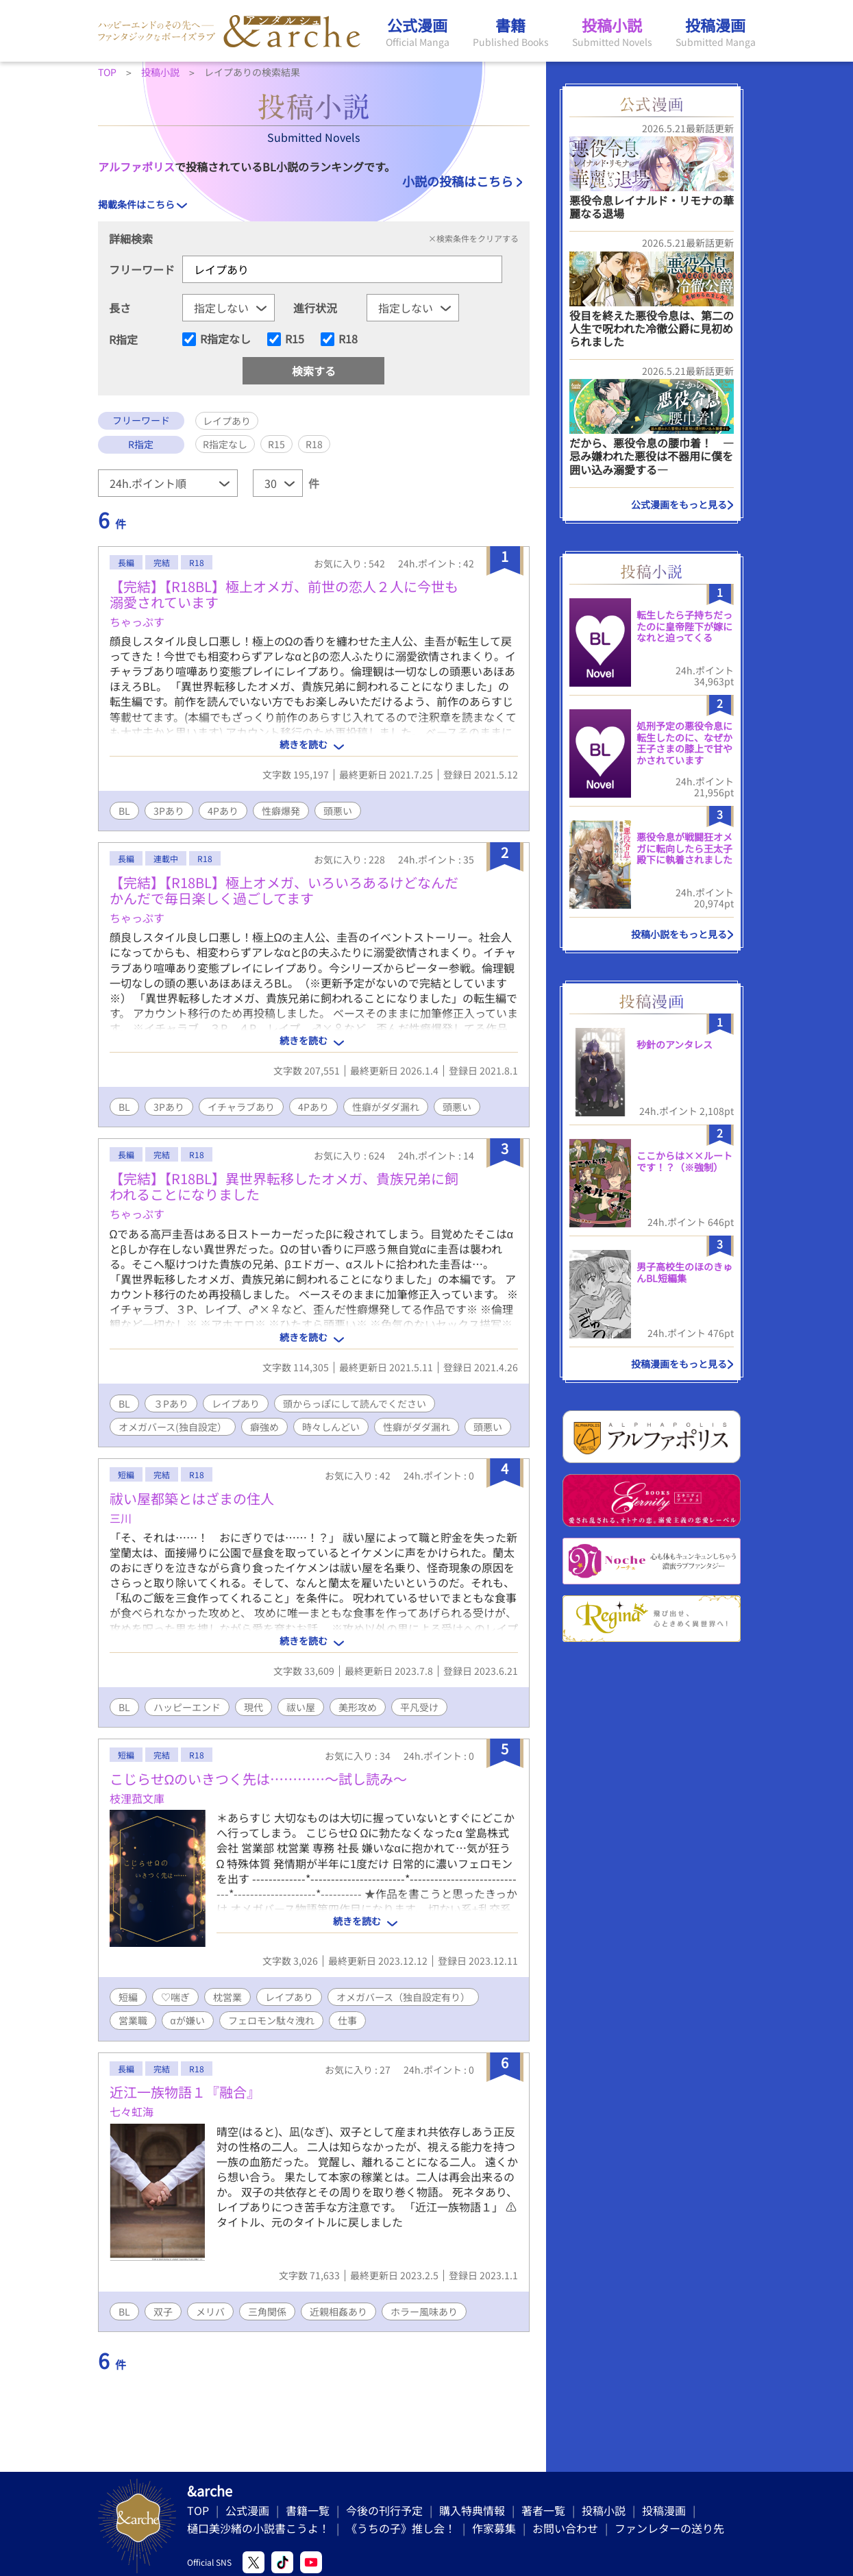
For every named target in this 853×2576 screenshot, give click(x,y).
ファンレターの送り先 (669, 2528)
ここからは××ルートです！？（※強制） (684, 1161)
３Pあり (170, 1403)
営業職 (133, 2020)
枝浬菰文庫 (137, 1798)
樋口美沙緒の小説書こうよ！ (258, 2528)
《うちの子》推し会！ (401, 2528)
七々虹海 (131, 2111)
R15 (294, 339)
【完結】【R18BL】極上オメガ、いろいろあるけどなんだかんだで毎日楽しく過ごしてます (284, 890)
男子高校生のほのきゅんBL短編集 (684, 1272)
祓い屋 (300, 1707)
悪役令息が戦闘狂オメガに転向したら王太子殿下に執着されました (684, 848)
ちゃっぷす (137, 621)
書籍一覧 (308, 2510)
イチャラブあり (241, 1107)
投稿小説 (604, 2510)
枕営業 (227, 1997)
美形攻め (357, 1707)
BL (124, 811)
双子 (163, 2311)
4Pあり (223, 811)
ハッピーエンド (187, 1707)
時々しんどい (331, 1427)
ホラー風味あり (424, 2311)
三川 (121, 1518)
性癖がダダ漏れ (385, 1107)
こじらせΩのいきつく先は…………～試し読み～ (259, 1779)
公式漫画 (247, 2510)
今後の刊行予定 (384, 2510)
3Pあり (168, 811)
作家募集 (494, 2528)
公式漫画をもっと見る (679, 504)
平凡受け (419, 1707)
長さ (120, 308)
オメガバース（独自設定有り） (403, 1997)
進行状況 (315, 308)
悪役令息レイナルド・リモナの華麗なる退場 (651, 206)
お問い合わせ (565, 2528)
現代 (253, 1707)
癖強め (264, 1427)
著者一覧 (543, 2510)
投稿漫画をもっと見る (679, 1363)
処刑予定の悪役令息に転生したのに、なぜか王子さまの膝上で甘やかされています (684, 743)
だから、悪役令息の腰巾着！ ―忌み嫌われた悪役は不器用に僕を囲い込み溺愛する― (651, 455)
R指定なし (225, 339)
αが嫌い (188, 2020)
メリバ (210, 2311)
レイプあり (236, 1403)
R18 (348, 339)
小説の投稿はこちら (457, 181)
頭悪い (337, 811)
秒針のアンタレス (674, 1044)
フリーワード (142, 269)
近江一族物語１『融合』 (185, 2092)
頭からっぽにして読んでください (354, 1403)
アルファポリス (136, 166)
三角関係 (267, 2311)
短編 (128, 1997)
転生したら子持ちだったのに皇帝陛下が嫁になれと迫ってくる (684, 626)
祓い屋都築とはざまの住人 (192, 1498)
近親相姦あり (338, 2311)
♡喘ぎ (175, 1997)
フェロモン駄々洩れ (271, 2020)
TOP (198, 2510)
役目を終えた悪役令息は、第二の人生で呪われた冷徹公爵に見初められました (651, 328)
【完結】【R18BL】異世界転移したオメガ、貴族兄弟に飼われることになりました (284, 1186)
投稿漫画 (664, 2510)
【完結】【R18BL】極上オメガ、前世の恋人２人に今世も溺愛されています (284, 594)
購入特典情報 (472, 2510)
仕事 (347, 2020)
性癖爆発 (281, 811)
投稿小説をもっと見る (679, 934)
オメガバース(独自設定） (173, 1427)
